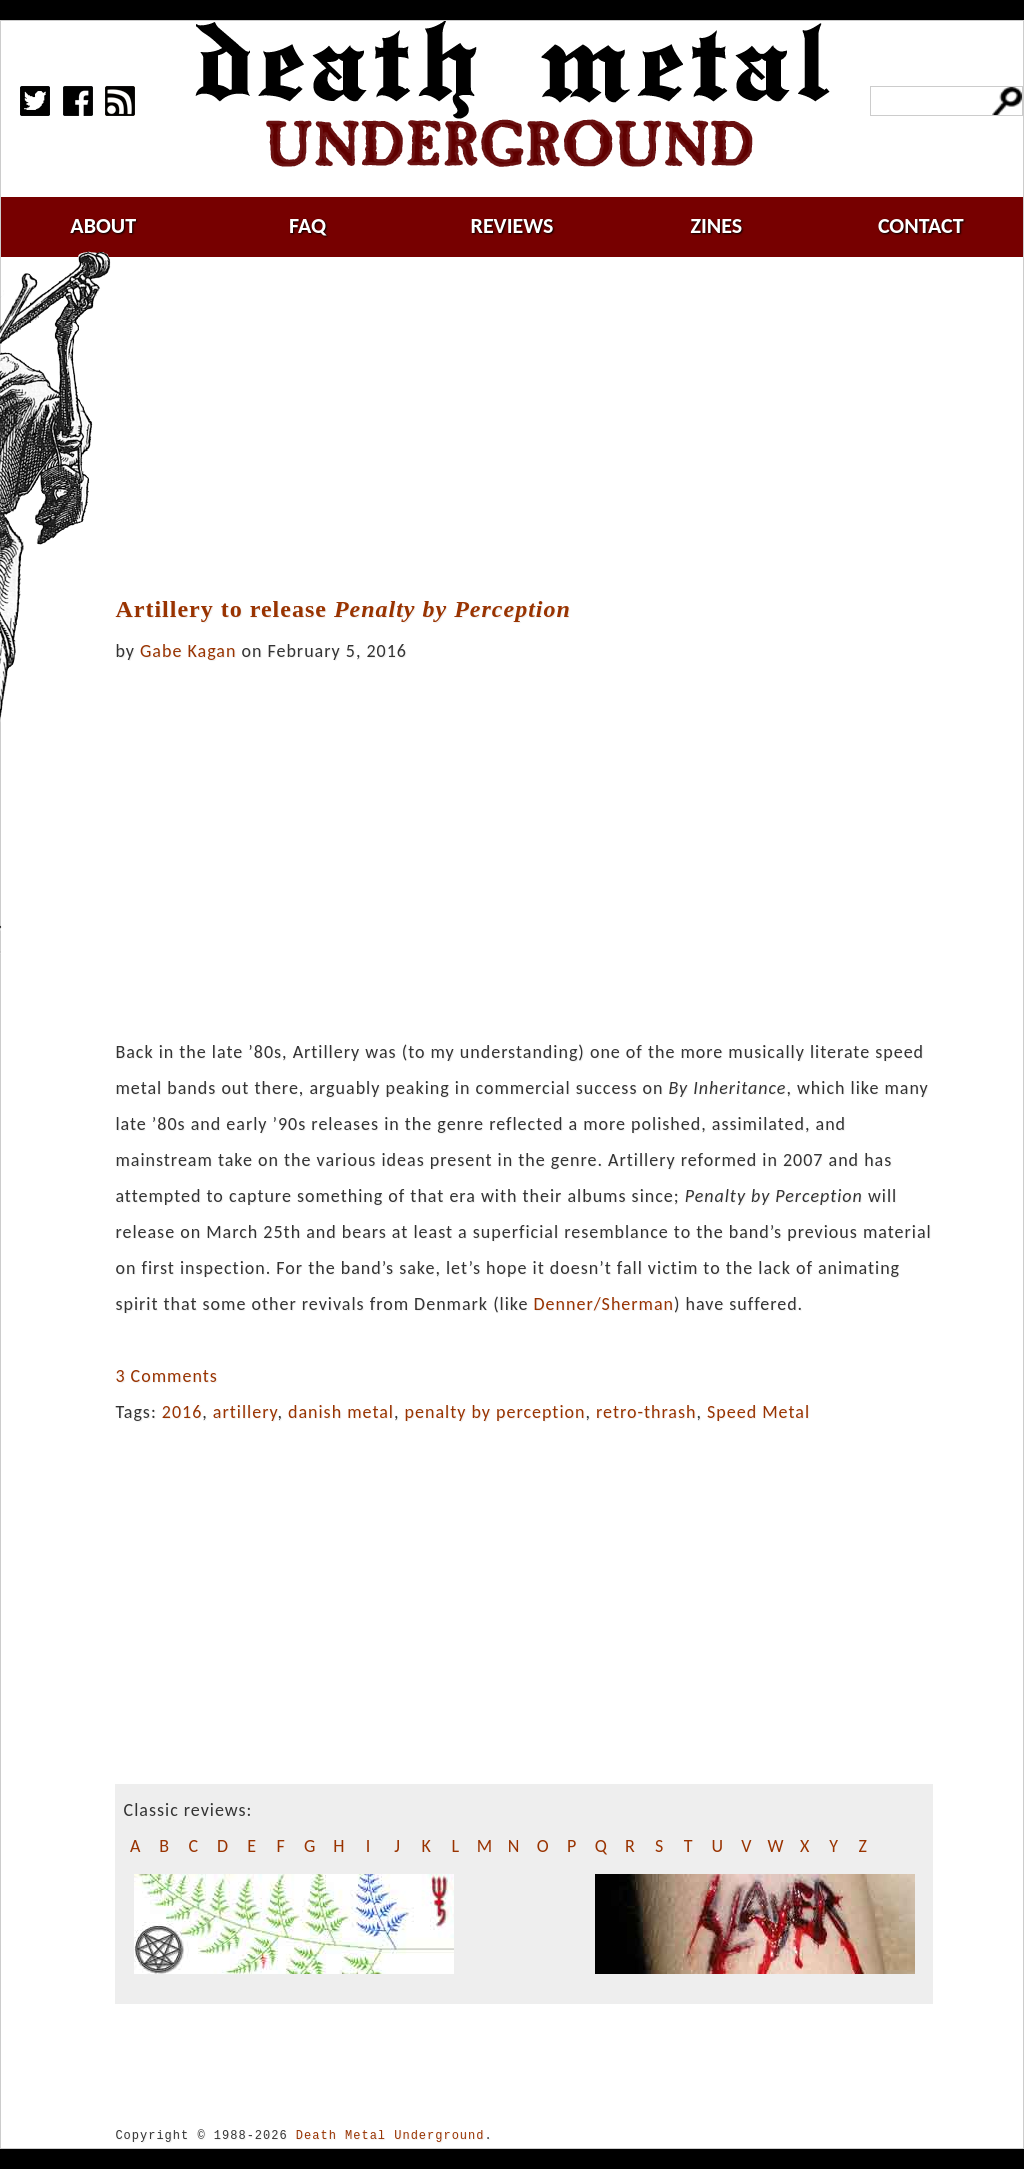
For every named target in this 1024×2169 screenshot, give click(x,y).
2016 (182, 1412)
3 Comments (166, 1376)
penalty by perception (495, 1412)
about (103, 225)
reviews (512, 225)
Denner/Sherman (603, 1304)
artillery (245, 1412)
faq (307, 225)
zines (716, 225)
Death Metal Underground (390, 2135)
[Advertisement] (536, 427)
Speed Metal (758, 1412)
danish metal (341, 1412)
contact (921, 225)
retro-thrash (646, 1412)
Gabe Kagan (188, 651)
